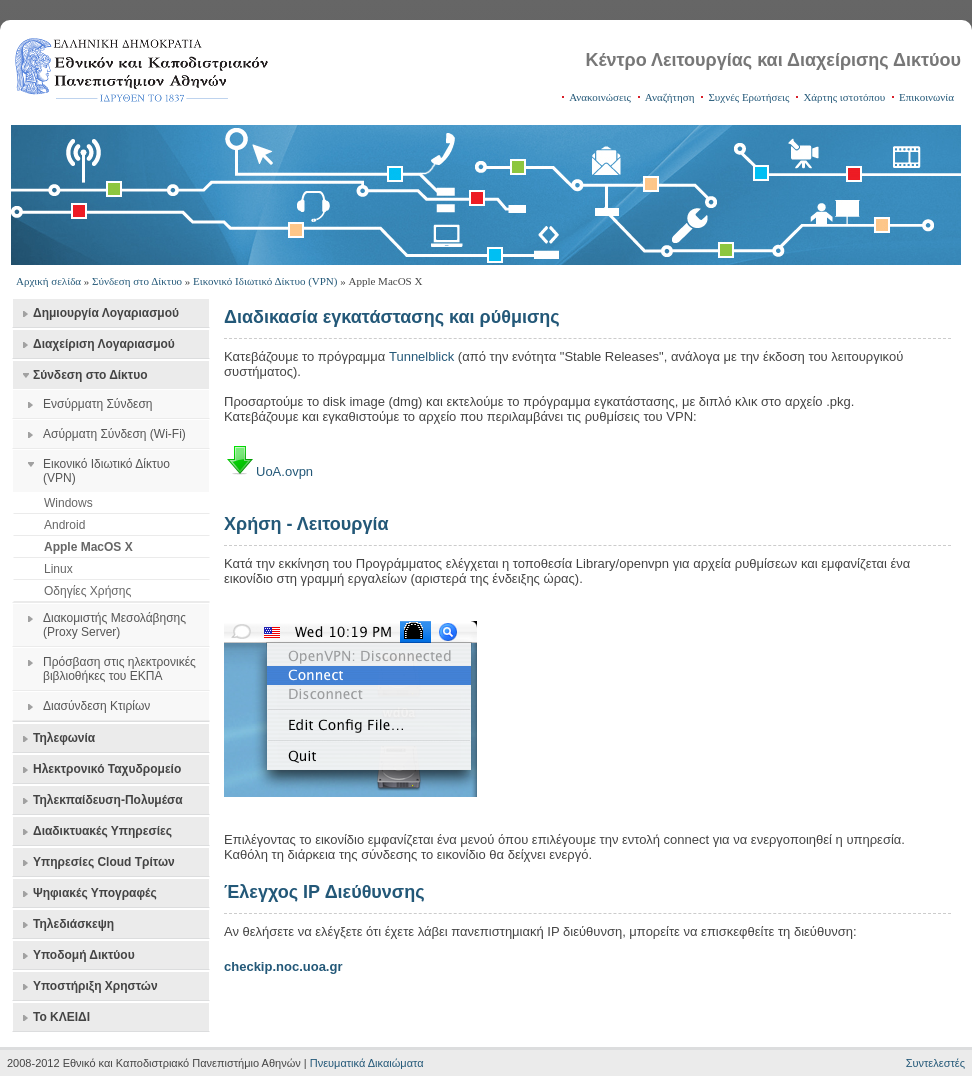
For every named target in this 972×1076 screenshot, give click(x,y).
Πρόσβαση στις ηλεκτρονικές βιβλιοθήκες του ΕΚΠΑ (119, 669)
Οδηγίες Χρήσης (87, 591)
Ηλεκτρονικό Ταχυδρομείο (107, 769)
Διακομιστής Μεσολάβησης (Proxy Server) (114, 625)
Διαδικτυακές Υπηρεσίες (102, 831)
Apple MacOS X (88, 547)
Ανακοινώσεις (600, 97)
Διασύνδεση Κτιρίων (96, 706)
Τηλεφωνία (64, 738)
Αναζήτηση (670, 97)
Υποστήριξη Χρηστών (95, 986)
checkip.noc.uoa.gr (283, 966)
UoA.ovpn (284, 471)
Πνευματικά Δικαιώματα (367, 1063)
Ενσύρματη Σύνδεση (98, 404)
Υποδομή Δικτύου (84, 955)
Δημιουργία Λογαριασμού (106, 313)
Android (64, 525)
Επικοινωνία (926, 97)
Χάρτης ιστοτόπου (844, 97)
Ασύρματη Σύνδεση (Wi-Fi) (114, 434)
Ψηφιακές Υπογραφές (95, 893)
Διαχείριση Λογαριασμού (104, 344)
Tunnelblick (421, 356)
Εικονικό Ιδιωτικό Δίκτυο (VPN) (265, 281)
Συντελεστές (935, 1063)
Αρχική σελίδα (48, 281)
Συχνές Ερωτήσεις (748, 97)
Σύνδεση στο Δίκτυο (137, 281)
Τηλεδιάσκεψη (73, 924)
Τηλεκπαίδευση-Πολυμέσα (108, 800)
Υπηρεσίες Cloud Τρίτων (104, 862)
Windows (68, 503)
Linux (58, 569)
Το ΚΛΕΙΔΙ (61, 1017)
